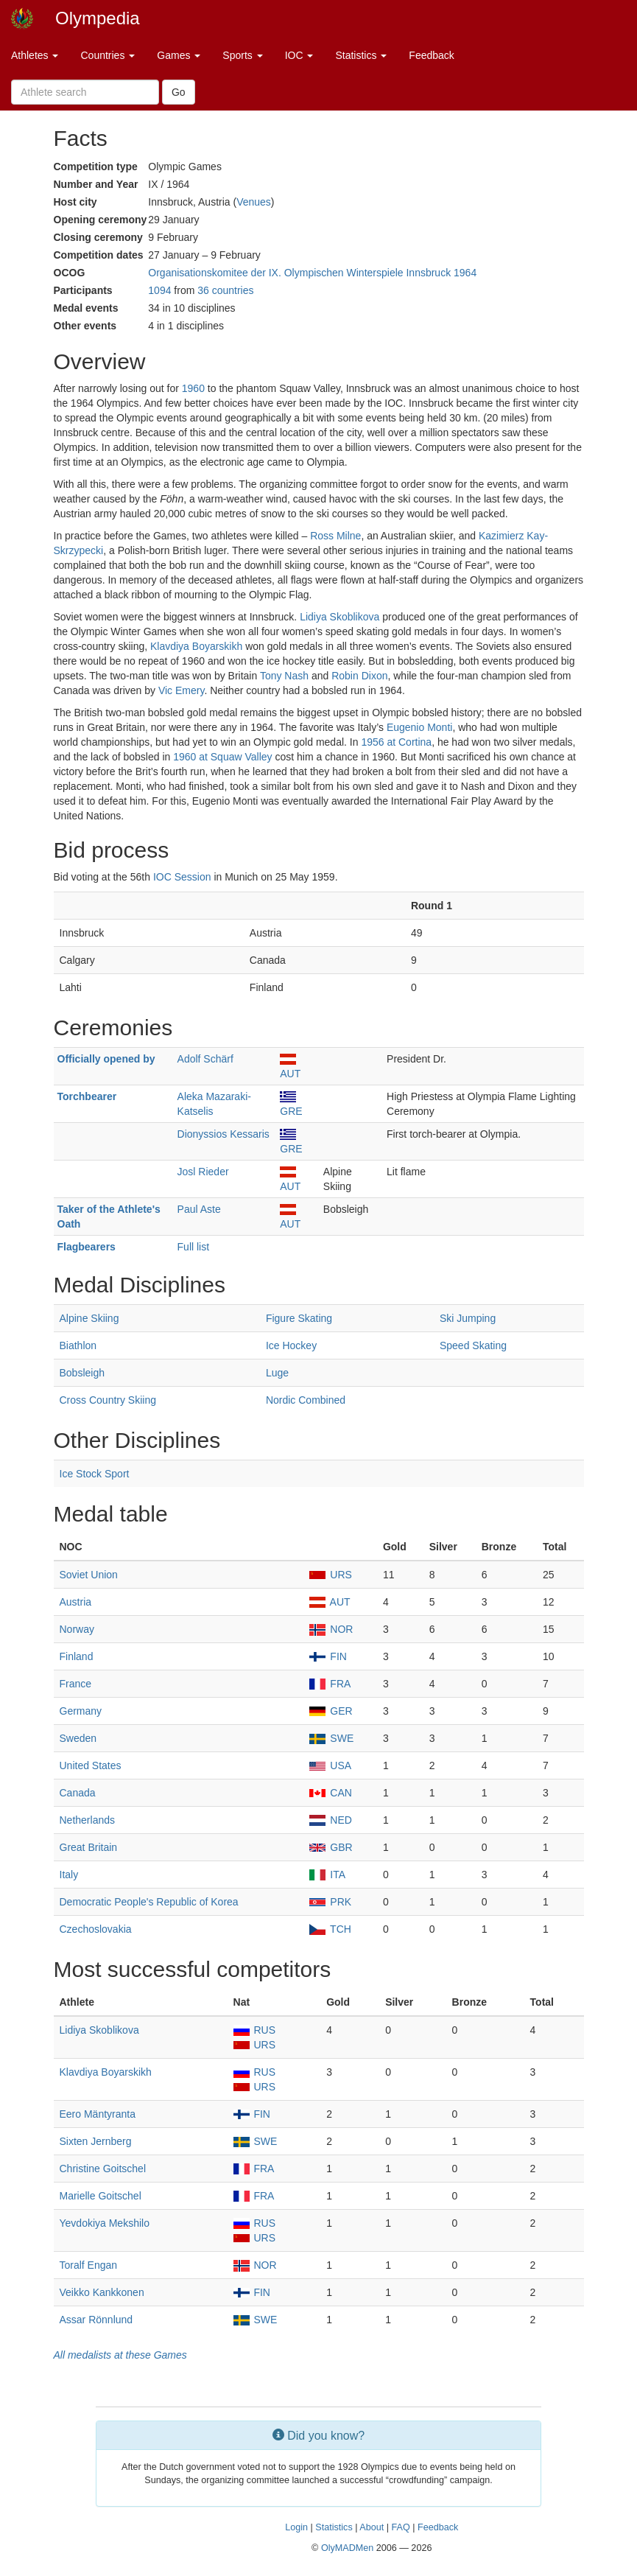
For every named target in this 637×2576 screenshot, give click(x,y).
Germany (81, 1711)
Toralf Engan (89, 2265)
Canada (78, 1793)
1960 (193, 388)
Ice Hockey (291, 1345)
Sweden (78, 1738)
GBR (330, 1847)
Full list (193, 1247)
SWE (331, 1738)
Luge (277, 1373)
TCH (330, 1929)
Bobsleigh (82, 1373)
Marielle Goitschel (100, 2196)
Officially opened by (106, 1059)
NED (330, 1820)
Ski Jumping (468, 1318)
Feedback (431, 55)
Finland (77, 1656)
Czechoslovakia (96, 1929)
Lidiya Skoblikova (339, 617)
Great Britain (89, 1847)
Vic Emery (181, 690)
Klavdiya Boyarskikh (196, 646)
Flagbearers (86, 1247)
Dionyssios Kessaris (223, 1134)
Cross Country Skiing (108, 1400)
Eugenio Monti (420, 727)
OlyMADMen (347, 2548)
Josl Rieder (203, 1171)
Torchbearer (87, 1096)
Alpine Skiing (89, 1318)
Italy (69, 1874)
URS (330, 1575)
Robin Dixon (359, 676)
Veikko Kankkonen (102, 2292)
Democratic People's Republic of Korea (149, 1902)
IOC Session (182, 877)
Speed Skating (473, 1345)
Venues (253, 202)
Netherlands (88, 1820)
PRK (330, 1902)
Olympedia (97, 18)
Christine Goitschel (103, 2168)
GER (330, 1711)
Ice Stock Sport (95, 1474)
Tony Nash (284, 676)
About (371, 2527)
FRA (330, 1684)
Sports (242, 55)
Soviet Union (89, 1575)
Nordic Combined (305, 1400)
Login (296, 2527)
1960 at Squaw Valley (222, 757)
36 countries (225, 290)
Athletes (34, 55)
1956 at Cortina (396, 742)
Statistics (361, 55)
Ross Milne (335, 536)
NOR (331, 1629)
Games (178, 55)
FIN (327, 1656)
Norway (77, 1629)
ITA (327, 1874)
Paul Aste (199, 1209)
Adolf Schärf (205, 1059)
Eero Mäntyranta (98, 2114)
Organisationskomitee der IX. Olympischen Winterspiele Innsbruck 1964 (312, 273)
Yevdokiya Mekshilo (104, 2223)
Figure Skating (299, 1318)
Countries (107, 55)
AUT (329, 1602)
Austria (76, 1602)
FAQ (400, 2527)
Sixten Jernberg (96, 2141)
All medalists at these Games (120, 2355)
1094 (159, 290)
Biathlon (78, 1345)
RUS (254, 2030)
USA (330, 1765)
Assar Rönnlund (96, 2319)
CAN (330, 1793)
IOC (299, 55)
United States (91, 1765)
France (76, 1684)
